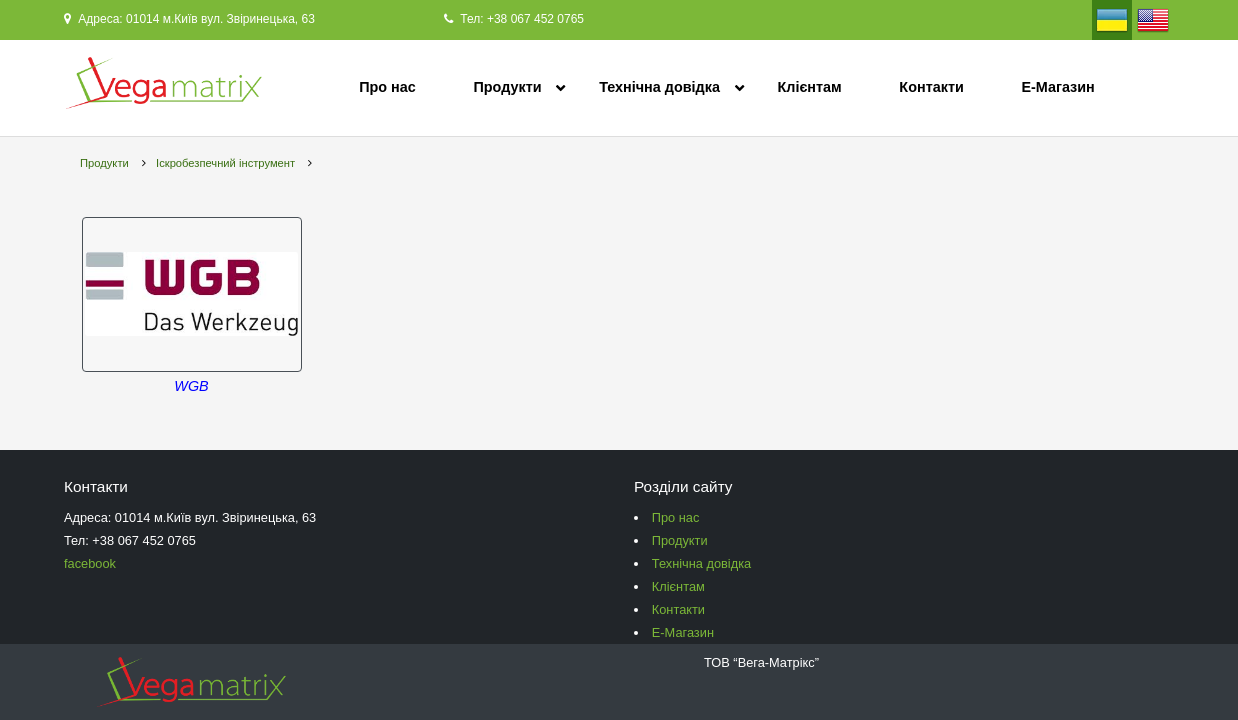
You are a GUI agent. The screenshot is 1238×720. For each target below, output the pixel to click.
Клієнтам (810, 87)
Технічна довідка (659, 87)
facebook (90, 563)
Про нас (387, 87)
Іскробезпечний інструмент (225, 163)
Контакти (931, 87)
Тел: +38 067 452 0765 (514, 19)
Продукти (507, 87)
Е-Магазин (1057, 87)
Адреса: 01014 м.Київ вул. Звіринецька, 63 (189, 19)
